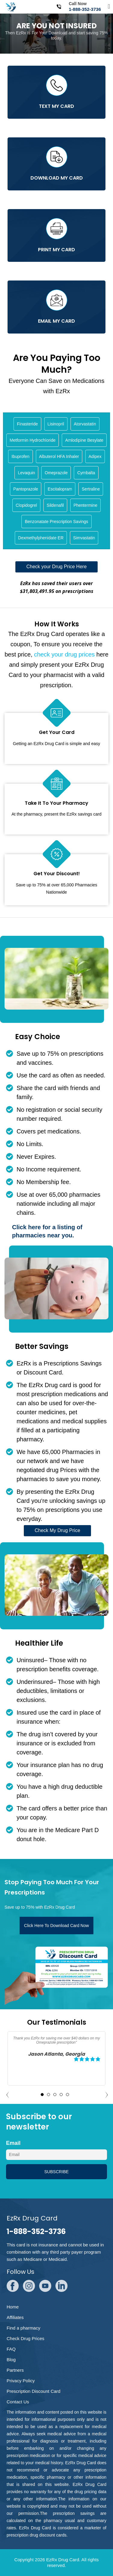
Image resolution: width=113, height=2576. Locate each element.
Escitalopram (60, 489)
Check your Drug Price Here (56, 566)
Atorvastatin (85, 423)
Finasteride (27, 423)
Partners (15, 2370)
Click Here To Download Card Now (56, 1925)
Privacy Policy (21, 2380)
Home (13, 2306)
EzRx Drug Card (62, 2559)
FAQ (11, 2349)
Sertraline (91, 489)
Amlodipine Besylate (84, 440)
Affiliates (15, 2317)
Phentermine (85, 505)
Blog (11, 2359)
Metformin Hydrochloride (33, 440)
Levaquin (26, 472)
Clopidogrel (26, 505)
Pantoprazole (25, 489)
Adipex (95, 456)
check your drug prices (64, 654)
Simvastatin (84, 537)
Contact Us (18, 2401)
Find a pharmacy (23, 2327)
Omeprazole (56, 472)
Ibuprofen (20, 456)
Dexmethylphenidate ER (41, 537)
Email (13, 2143)
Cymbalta (86, 472)
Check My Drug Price (57, 1530)
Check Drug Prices (25, 2338)
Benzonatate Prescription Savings (56, 521)
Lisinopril (56, 423)
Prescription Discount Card (33, 2391)
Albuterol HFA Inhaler (59, 456)
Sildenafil (55, 505)
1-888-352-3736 (85, 9)
